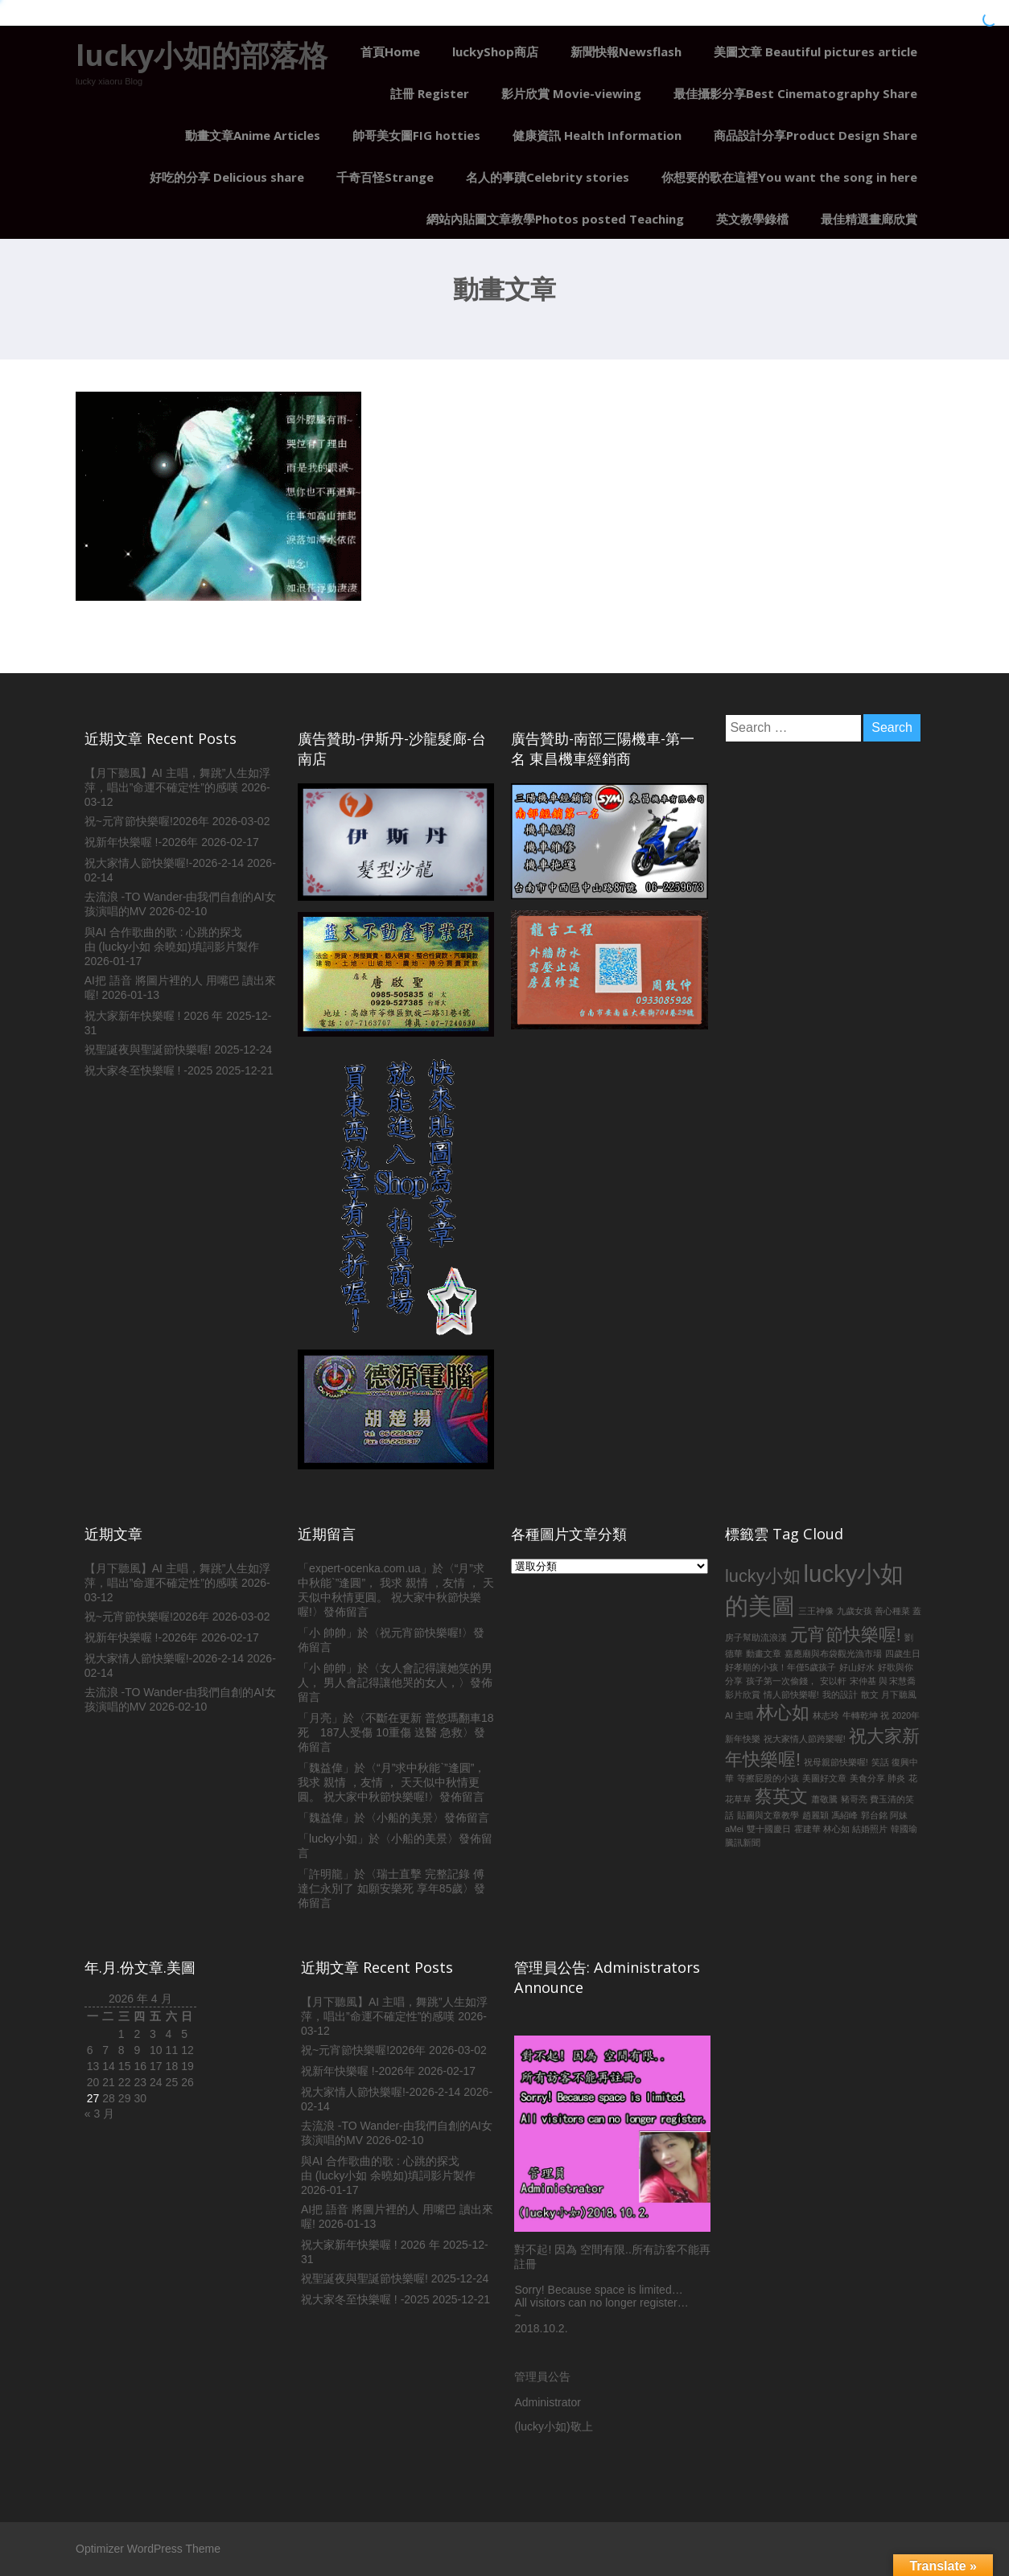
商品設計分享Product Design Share (815, 135)
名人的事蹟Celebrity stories (547, 177)
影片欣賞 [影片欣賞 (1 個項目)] (742, 1694)
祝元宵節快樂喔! (421, 1632)
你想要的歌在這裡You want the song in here (789, 177)
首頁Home (390, 51)
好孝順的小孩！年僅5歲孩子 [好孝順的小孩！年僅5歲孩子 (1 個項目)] (780, 1667)
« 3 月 (99, 2113)
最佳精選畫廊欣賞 (869, 219)
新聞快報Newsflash (626, 51)
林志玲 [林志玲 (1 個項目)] (826, 1715)
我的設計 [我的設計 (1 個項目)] (840, 1694)
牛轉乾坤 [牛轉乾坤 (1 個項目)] (860, 1715)
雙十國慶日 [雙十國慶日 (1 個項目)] (769, 1829)
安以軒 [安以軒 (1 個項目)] (833, 1681)
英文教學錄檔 (752, 219)
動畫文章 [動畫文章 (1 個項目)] (763, 1653)
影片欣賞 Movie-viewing (571, 93)
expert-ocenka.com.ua (365, 1568)
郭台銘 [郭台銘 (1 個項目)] (874, 1815)
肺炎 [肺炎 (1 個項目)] (896, 1778)
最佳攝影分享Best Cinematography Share (795, 93)
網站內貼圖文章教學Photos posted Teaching (555, 219)
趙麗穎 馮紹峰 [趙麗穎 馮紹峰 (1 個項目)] (830, 1815)
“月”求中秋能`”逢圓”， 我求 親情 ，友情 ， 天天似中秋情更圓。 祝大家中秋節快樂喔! (391, 1782)
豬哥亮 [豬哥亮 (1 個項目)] (854, 1799)
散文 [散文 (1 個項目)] (870, 1694)
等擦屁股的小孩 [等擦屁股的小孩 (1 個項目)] (768, 1778)
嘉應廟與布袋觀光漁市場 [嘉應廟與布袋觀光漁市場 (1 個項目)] (833, 1653)
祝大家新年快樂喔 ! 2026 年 (154, 1015)
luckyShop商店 (495, 51)
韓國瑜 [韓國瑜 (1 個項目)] (904, 1829)
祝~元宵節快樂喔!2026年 (146, 821)
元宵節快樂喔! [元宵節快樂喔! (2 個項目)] (845, 1635)
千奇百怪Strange (385, 177)
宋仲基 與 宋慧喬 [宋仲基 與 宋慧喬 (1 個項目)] (883, 1681)
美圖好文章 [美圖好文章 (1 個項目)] (824, 1778)
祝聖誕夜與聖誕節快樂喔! (148, 1049)
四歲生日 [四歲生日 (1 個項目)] (902, 1653)
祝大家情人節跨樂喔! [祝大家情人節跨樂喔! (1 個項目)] (805, 1739)
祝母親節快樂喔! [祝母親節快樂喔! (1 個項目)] (836, 1762)
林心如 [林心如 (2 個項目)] (782, 1713)
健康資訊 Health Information (597, 135)
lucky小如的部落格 (201, 55)
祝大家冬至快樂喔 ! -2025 (148, 1070)
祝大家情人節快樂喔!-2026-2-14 (164, 863)
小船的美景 (405, 1817)
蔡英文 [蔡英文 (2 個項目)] (781, 1796)
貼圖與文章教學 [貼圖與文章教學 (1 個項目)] (768, 1815)
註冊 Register (429, 93)
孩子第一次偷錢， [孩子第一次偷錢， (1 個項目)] (781, 1681)
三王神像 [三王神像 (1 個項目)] (816, 1611)
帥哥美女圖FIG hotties (416, 135)
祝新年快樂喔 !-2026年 (141, 842)
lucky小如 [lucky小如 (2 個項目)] (763, 1576)
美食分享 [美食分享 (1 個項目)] (867, 1778)
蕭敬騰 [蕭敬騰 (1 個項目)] (824, 1799)
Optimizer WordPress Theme (148, 2548)
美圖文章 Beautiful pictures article (815, 51)
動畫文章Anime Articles (252, 135)
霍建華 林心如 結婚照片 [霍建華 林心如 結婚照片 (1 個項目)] (841, 1829)
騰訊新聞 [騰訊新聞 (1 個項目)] (742, 1842)
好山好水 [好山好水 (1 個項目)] (857, 1667)
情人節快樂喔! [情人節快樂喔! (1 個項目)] (791, 1694)
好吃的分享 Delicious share (227, 177)
